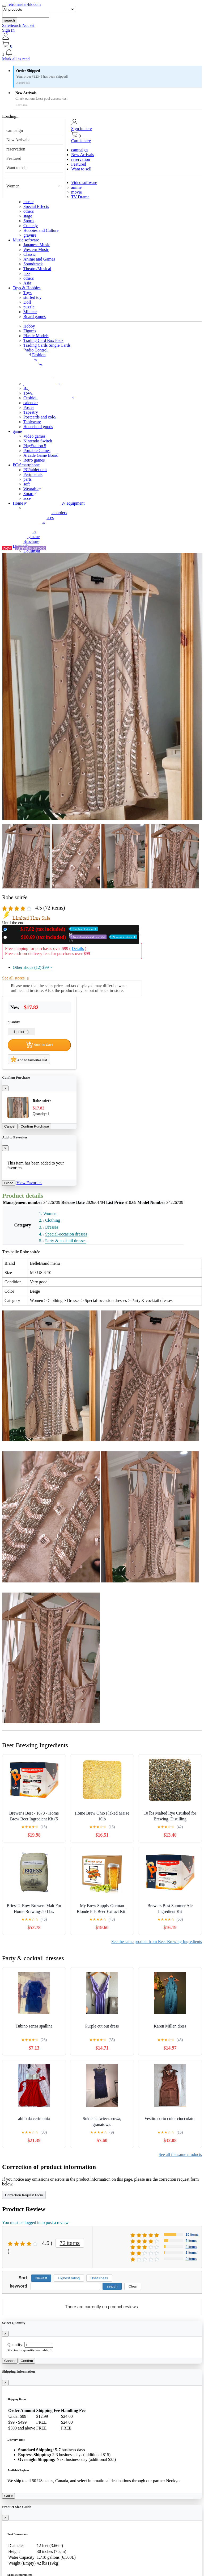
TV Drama (80, 197)
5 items (191, 2241)
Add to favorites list (29, 1059)
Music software (26, 240)
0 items (191, 2259)
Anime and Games (39, 259)
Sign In (8, 30)
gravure (29, 235)
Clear (133, 2286)
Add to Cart (39, 1044)
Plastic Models (36, 335)
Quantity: (15, 2344)
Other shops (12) (32, 967)
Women (12, 186)
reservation (15, 149)
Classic (29, 254)
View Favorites (29, 1182)
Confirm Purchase (35, 1126)
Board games (34, 316)
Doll (27, 302)
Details (78, 948)
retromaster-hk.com (24, 4)
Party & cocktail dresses (65, 1240)
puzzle (29, 307)
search (9, 20)
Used (73, 937)
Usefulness (99, 2278)
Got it (8, 2496)
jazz (26, 273)
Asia (27, 283)
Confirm (27, 2361)
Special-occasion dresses (66, 1234)
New (53, 929)
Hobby (29, 326)
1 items (191, 2253)
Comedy (30, 225)
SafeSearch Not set (18, 25)
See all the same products (180, 2154)
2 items (191, 2247)
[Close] (5, 1088)
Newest (41, 2278)
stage (27, 216)
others (28, 211)
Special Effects (36, 206)
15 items (191, 2234)
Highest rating (69, 2278)
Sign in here (81, 128)
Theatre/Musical (37, 268)
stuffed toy (32, 297)
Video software (84, 182)
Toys (27, 292)
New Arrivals (17, 139)
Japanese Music (36, 244)
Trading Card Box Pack (43, 340)
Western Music (36, 249)
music (28, 201)
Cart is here (81, 141)
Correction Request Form (24, 2195)
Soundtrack (33, 264)
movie (76, 192)
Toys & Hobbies (27, 288)
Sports (28, 221)
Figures (29, 331)
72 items (70, 2243)
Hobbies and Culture (40, 230)
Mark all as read (16, 59)
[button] (102, 53)
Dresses (51, 1227)
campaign (14, 130)
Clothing (52, 1220)
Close (8, 1183)
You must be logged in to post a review (35, 2222)
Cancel (9, 1126)
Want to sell (16, 167)
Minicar (30, 311)
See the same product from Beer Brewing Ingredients (156, 1941)
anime (76, 187)
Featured (13, 158)
